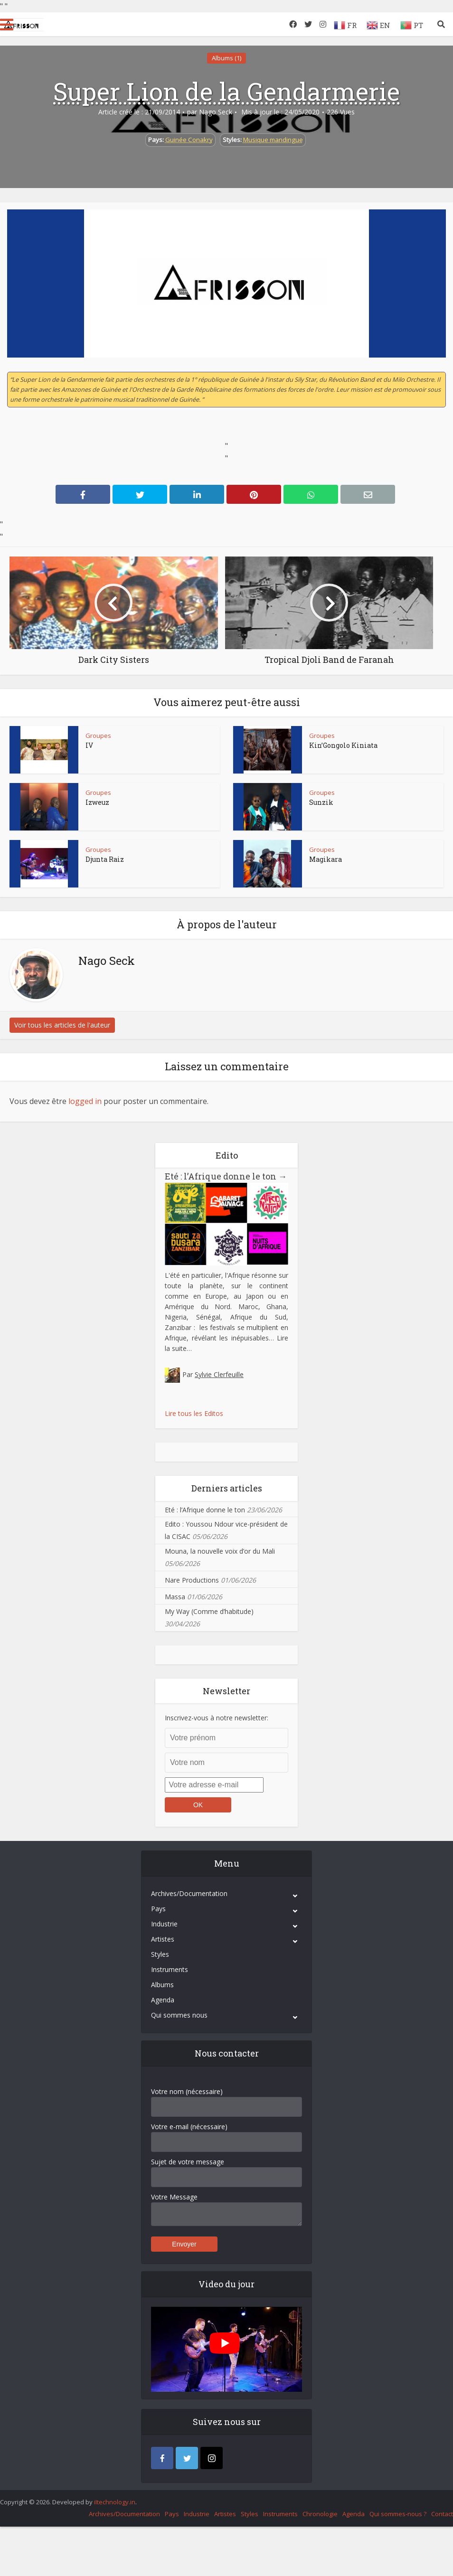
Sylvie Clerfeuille (219, 1374)
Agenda (162, 1999)
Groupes (98, 735)
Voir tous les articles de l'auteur (62, 1024)
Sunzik (321, 802)
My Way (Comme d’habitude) (209, 1611)
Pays (158, 1908)
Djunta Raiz (104, 859)
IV (89, 745)
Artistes (162, 1939)
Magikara (325, 859)
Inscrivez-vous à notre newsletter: (216, 1717)
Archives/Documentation (189, 1893)
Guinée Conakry (189, 139)
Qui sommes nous (179, 2014)
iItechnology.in (114, 2502)
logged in (85, 1101)
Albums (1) (226, 58)
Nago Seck (215, 112)
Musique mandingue (273, 139)
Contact (442, 2514)
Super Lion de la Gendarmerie (226, 91)
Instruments (169, 1969)
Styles (160, 1954)
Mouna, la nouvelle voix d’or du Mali (220, 1551)
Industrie (164, 1923)
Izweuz (97, 802)
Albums (162, 1984)
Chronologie (320, 2514)
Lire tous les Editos (194, 1413)
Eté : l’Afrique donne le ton (226, 1176)
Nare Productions (192, 1580)
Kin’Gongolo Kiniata (343, 745)
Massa (175, 1596)
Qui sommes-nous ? (397, 2514)
